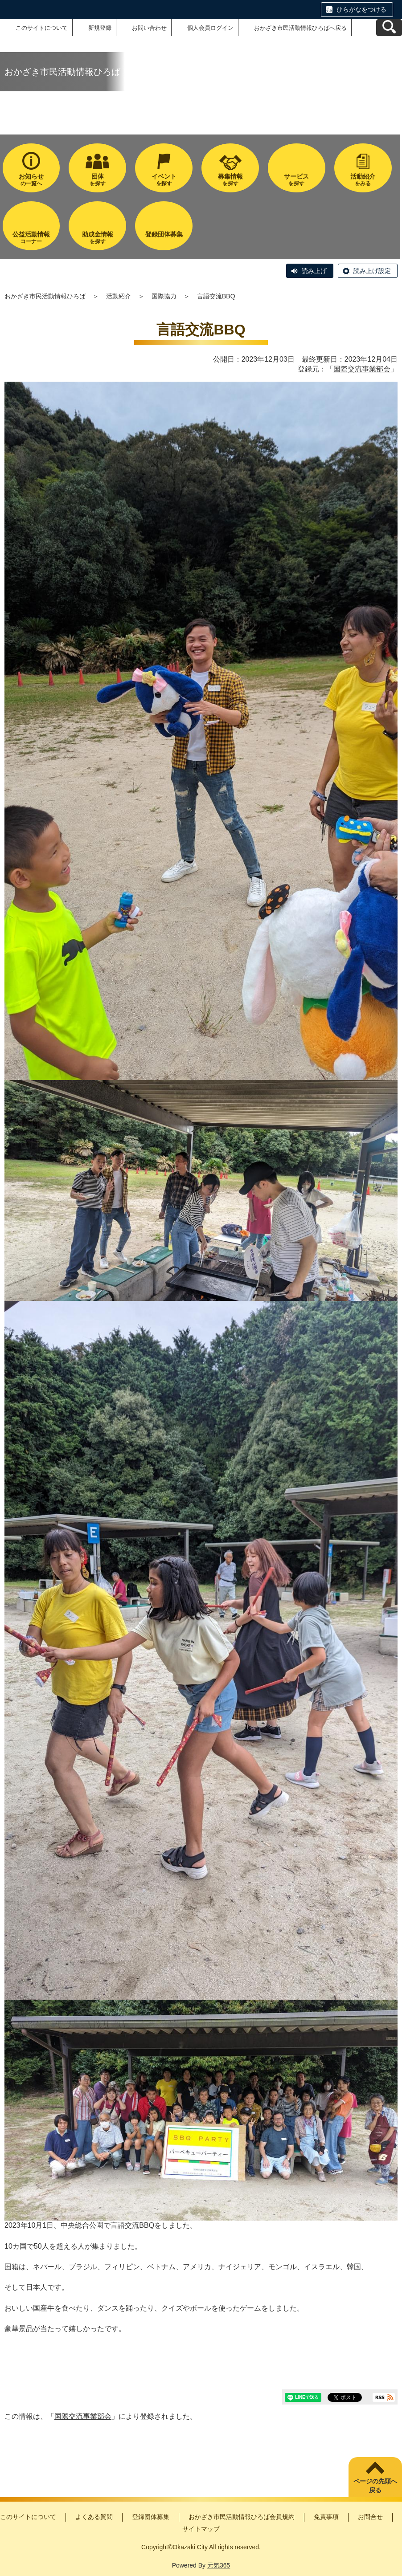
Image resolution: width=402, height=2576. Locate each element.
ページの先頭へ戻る (375, 2486)
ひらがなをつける (361, 9)
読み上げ (314, 270)
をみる (363, 180)
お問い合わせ (149, 27)
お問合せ (370, 2516)
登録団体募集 (150, 2516)
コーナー (31, 238)
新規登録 (99, 27)
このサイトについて (42, 27)
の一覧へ (31, 180)
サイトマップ (201, 2528)
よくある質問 (94, 2516)
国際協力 (164, 296)
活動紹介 (118, 296)
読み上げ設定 (372, 270)
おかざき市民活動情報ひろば (45, 296)
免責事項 (326, 2516)
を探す (97, 180)
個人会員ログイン (210, 27)
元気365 (218, 2565)
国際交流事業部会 (361, 369)
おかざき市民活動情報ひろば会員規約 (242, 2516)
